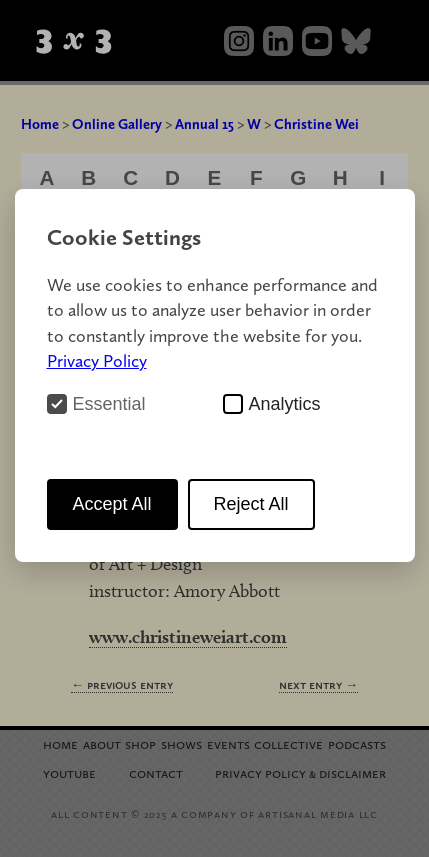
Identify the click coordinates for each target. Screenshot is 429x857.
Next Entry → (318, 684)
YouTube (69, 772)
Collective (288, 743)
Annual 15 (204, 124)
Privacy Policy (97, 360)
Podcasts (357, 743)
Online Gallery (117, 124)
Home (40, 124)
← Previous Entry (122, 684)
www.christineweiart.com (188, 636)
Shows (181, 743)
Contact (156, 772)
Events (228, 743)
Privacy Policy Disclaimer (300, 772)
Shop (140, 743)
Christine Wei (316, 124)
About (102, 743)
